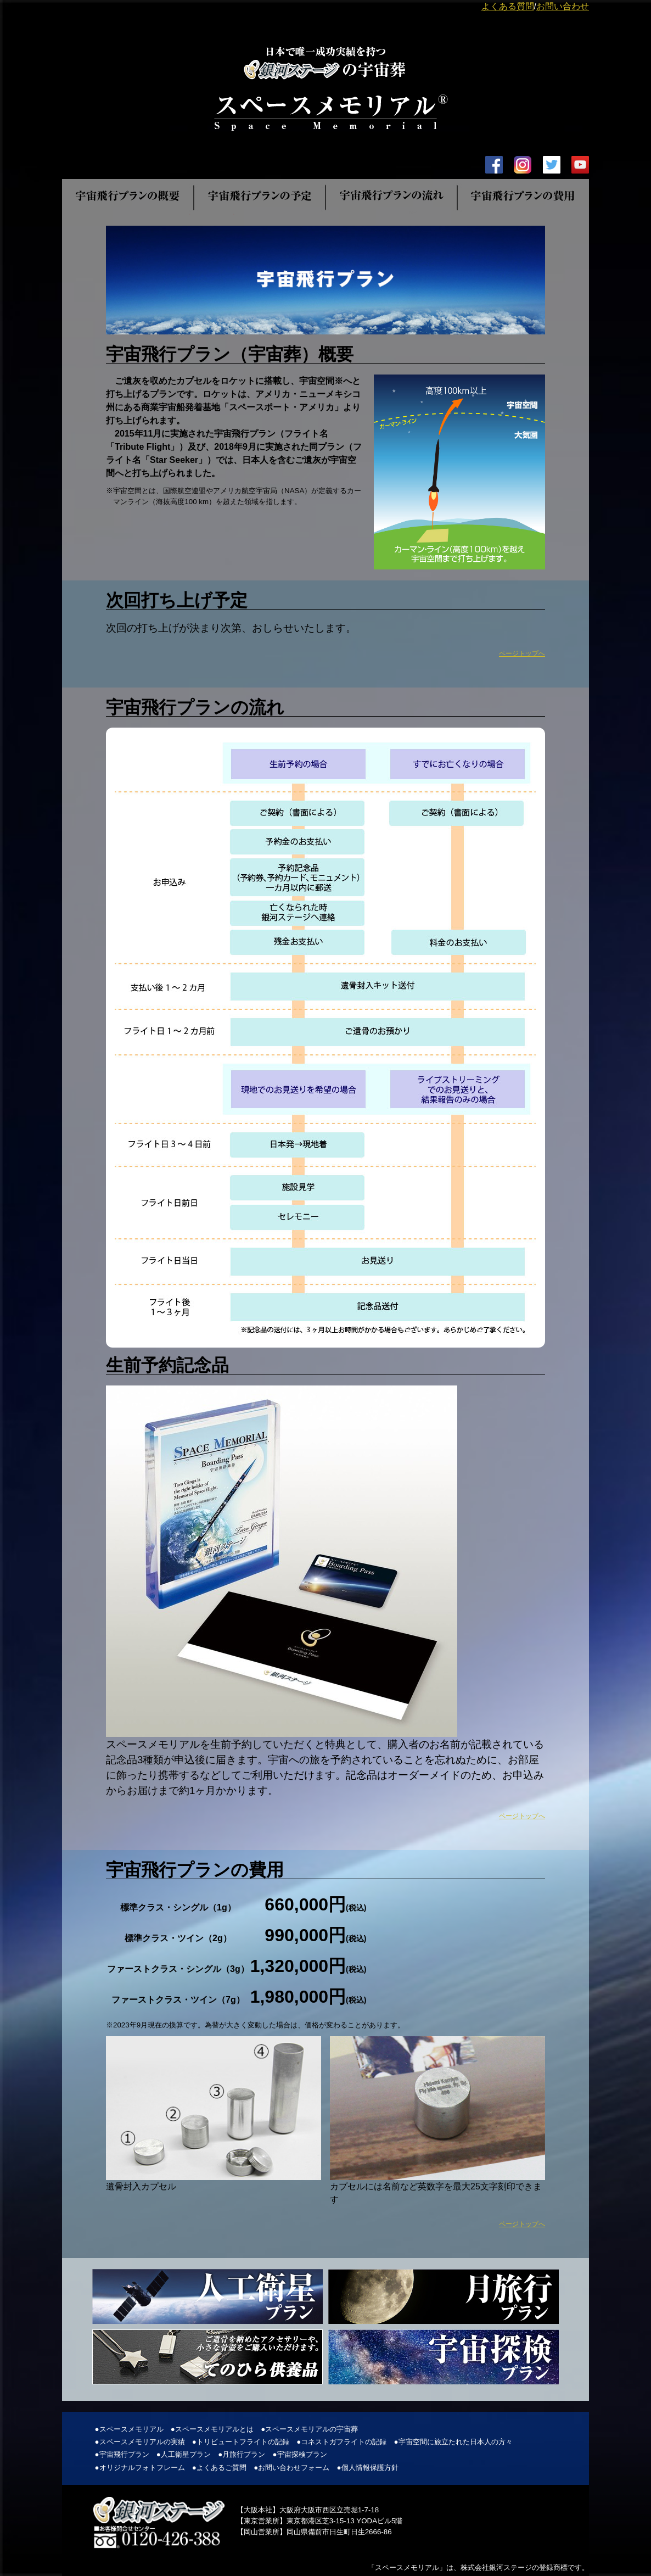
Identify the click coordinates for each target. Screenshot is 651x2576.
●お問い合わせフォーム (291, 2467)
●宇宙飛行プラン (121, 2454)
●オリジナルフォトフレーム (139, 2467)
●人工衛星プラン (183, 2454)
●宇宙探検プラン (300, 2454)
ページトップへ (522, 653)
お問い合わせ (562, 6)
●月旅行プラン (241, 2454)
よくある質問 (507, 6)
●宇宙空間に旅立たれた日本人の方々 (453, 2441)
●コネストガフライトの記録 (341, 2441)
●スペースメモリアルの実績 (139, 2441)
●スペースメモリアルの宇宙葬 (309, 2429)
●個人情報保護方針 (368, 2467)
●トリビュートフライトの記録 (240, 2441)
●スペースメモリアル (128, 2429)
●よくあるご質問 (219, 2467)
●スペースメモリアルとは (212, 2429)
